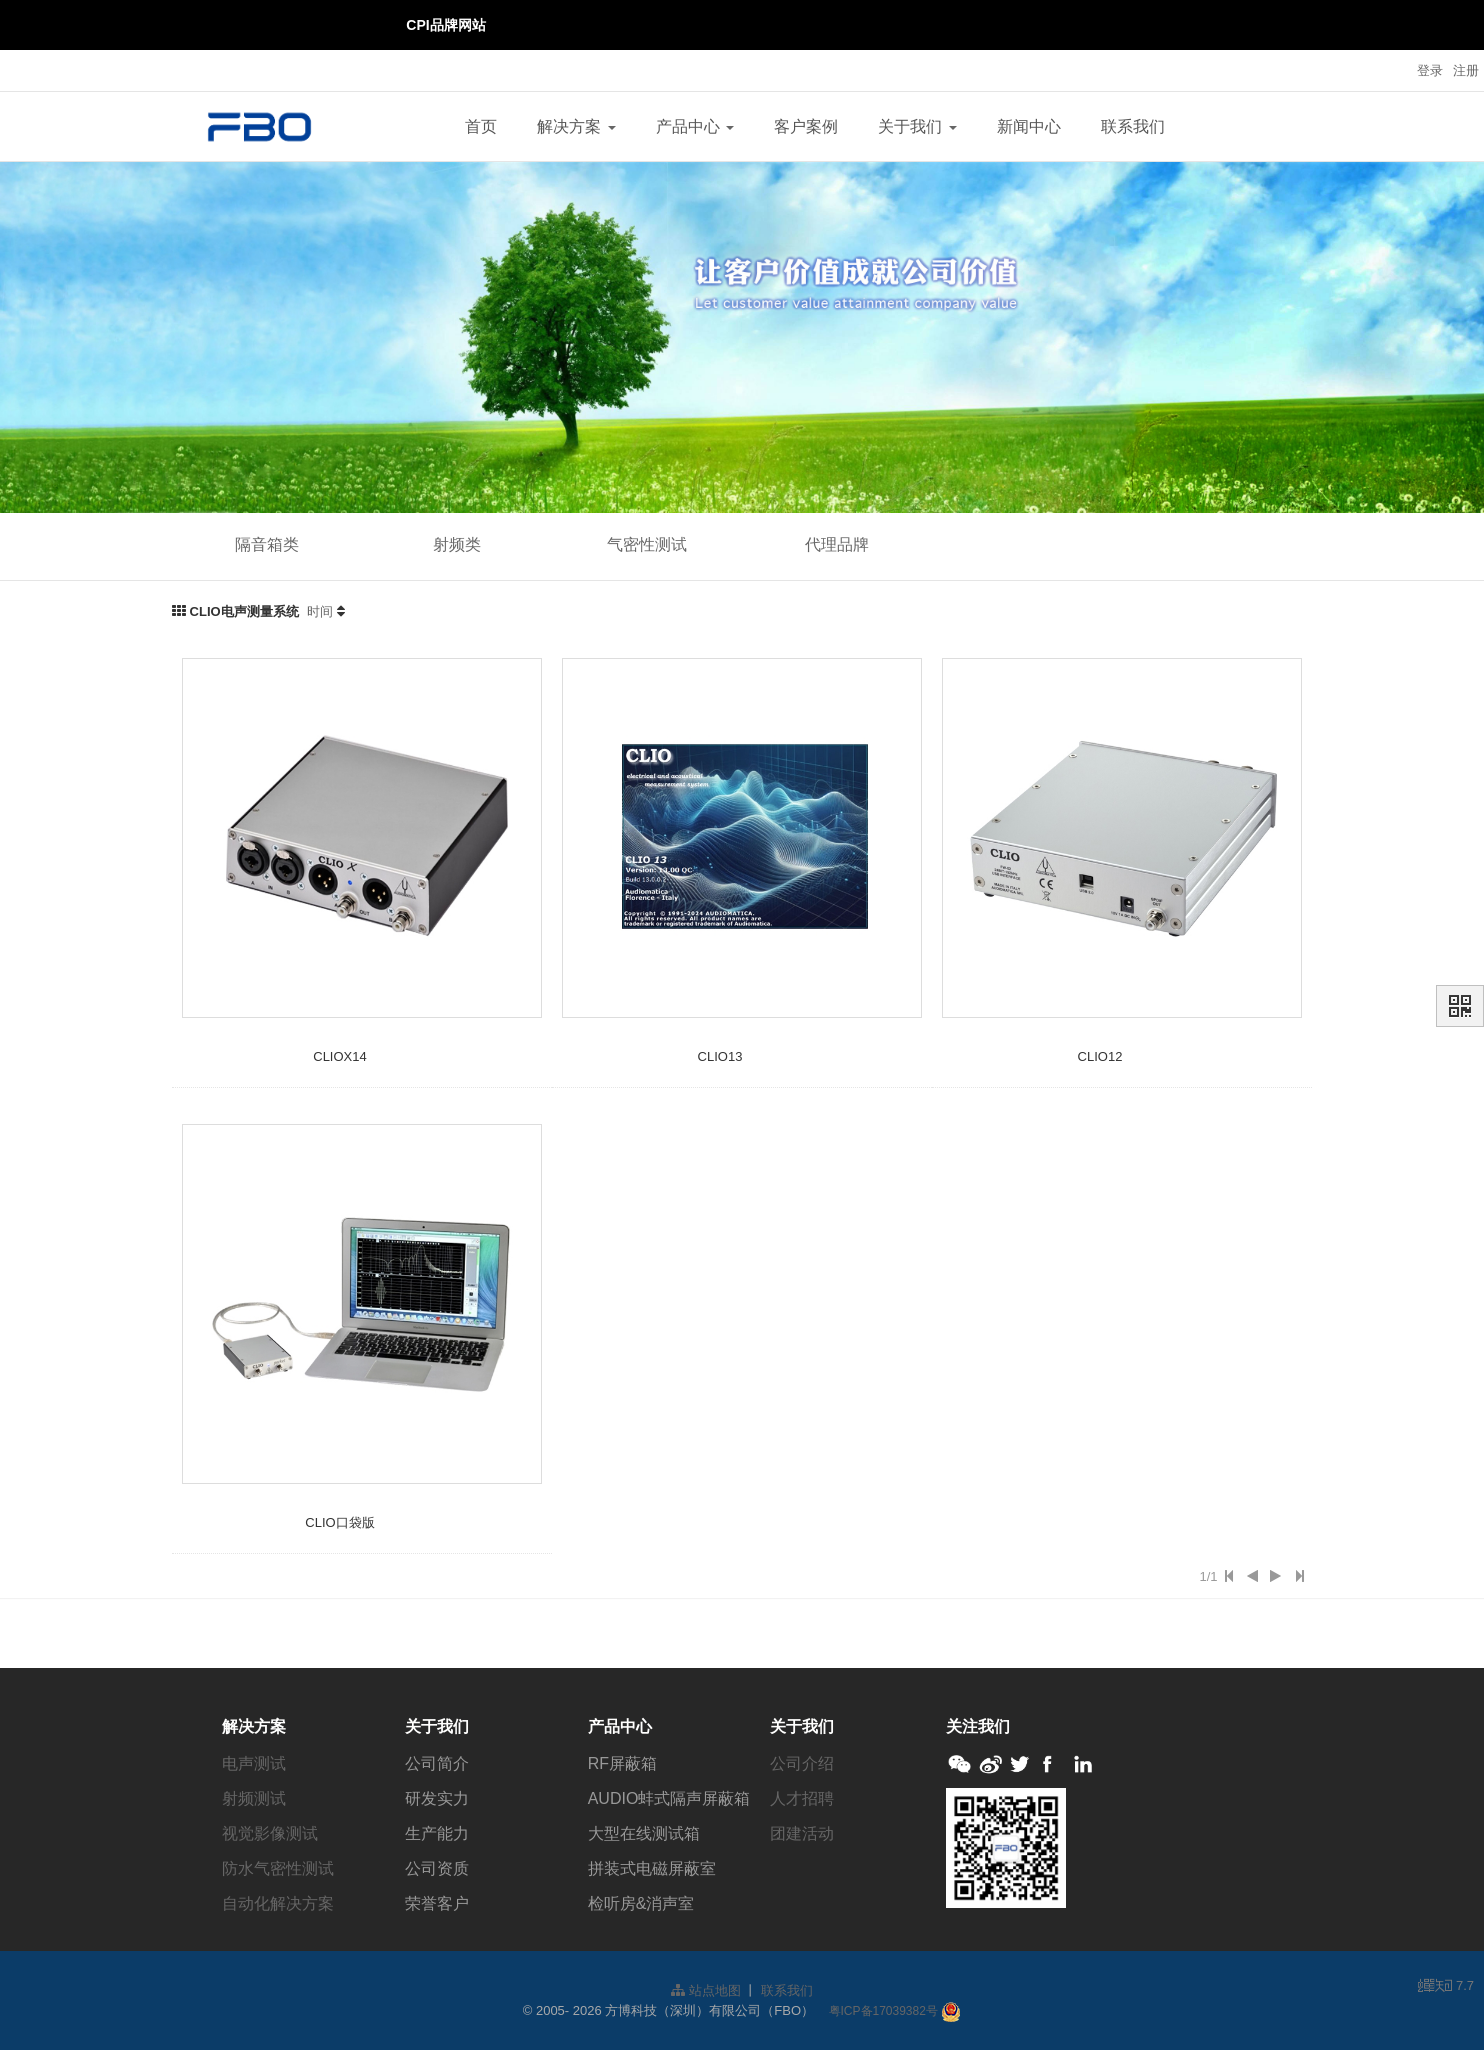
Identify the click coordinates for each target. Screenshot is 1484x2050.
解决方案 (576, 126)
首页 (481, 126)
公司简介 (437, 1763)
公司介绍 (802, 1763)
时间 (320, 611)
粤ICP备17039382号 (883, 2011)
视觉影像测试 (270, 1833)
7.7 (1446, 1987)
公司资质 (437, 1868)
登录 (1430, 70)
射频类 (457, 544)
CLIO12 (1100, 1056)
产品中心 (695, 126)
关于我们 (917, 126)
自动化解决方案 (278, 1903)
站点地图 (706, 1990)
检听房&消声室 (641, 1903)
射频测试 (254, 1798)
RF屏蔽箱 (622, 1763)
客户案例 (806, 126)
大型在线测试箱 (644, 1833)
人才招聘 (802, 1798)
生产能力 (437, 1833)
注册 (1466, 70)
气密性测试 (647, 544)
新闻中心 (1029, 126)
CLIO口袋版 (339, 1522)
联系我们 (1133, 126)
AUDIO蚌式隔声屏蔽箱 (669, 1798)
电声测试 (254, 1763)
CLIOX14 (339, 1056)
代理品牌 (837, 544)
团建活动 (802, 1833)
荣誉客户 (437, 1903)
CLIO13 (720, 1056)
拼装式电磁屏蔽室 (652, 1868)
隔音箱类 (267, 544)
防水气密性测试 (278, 1868)
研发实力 (437, 1798)
